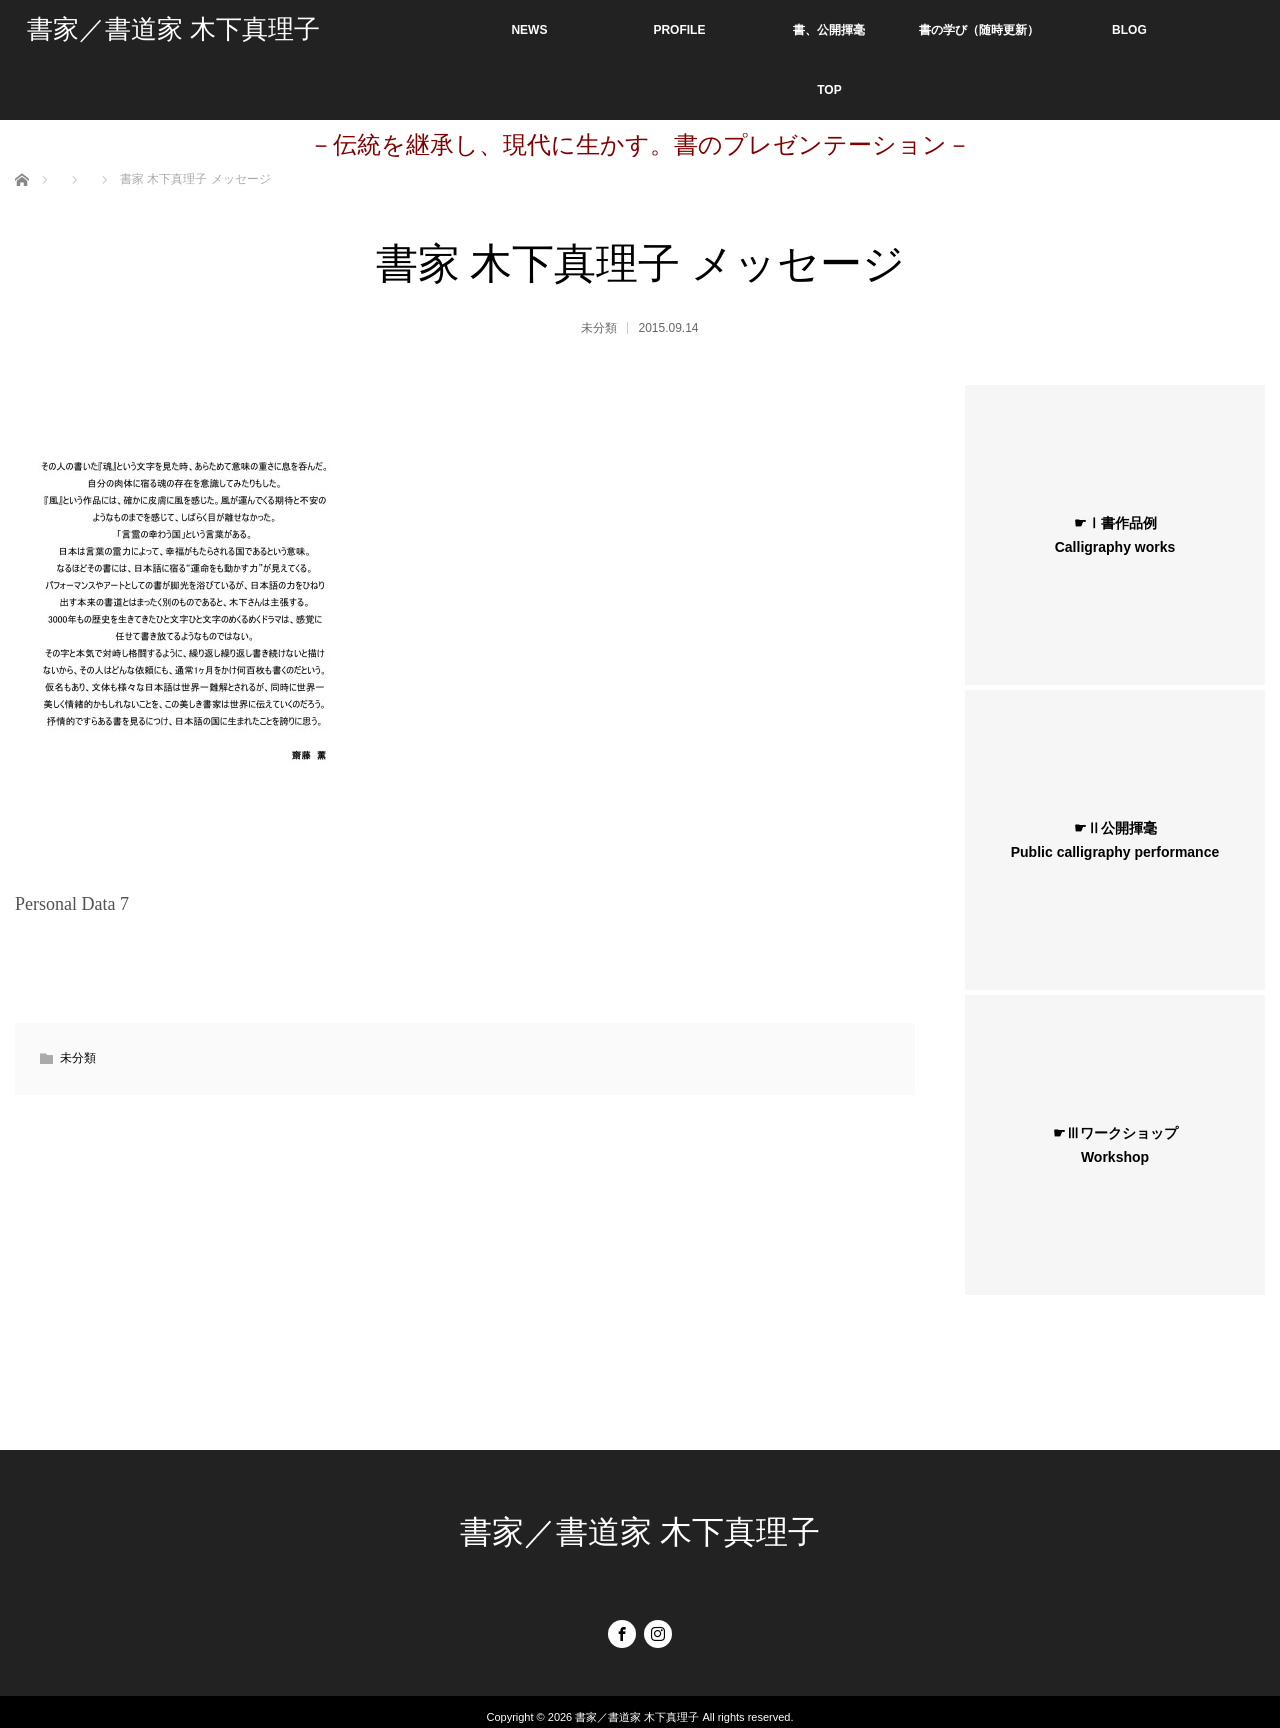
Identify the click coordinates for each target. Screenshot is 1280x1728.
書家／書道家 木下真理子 (173, 29)
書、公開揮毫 (829, 30)
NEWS (529, 30)
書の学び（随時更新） (979, 30)
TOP (829, 90)
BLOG (1129, 30)
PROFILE (679, 30)
